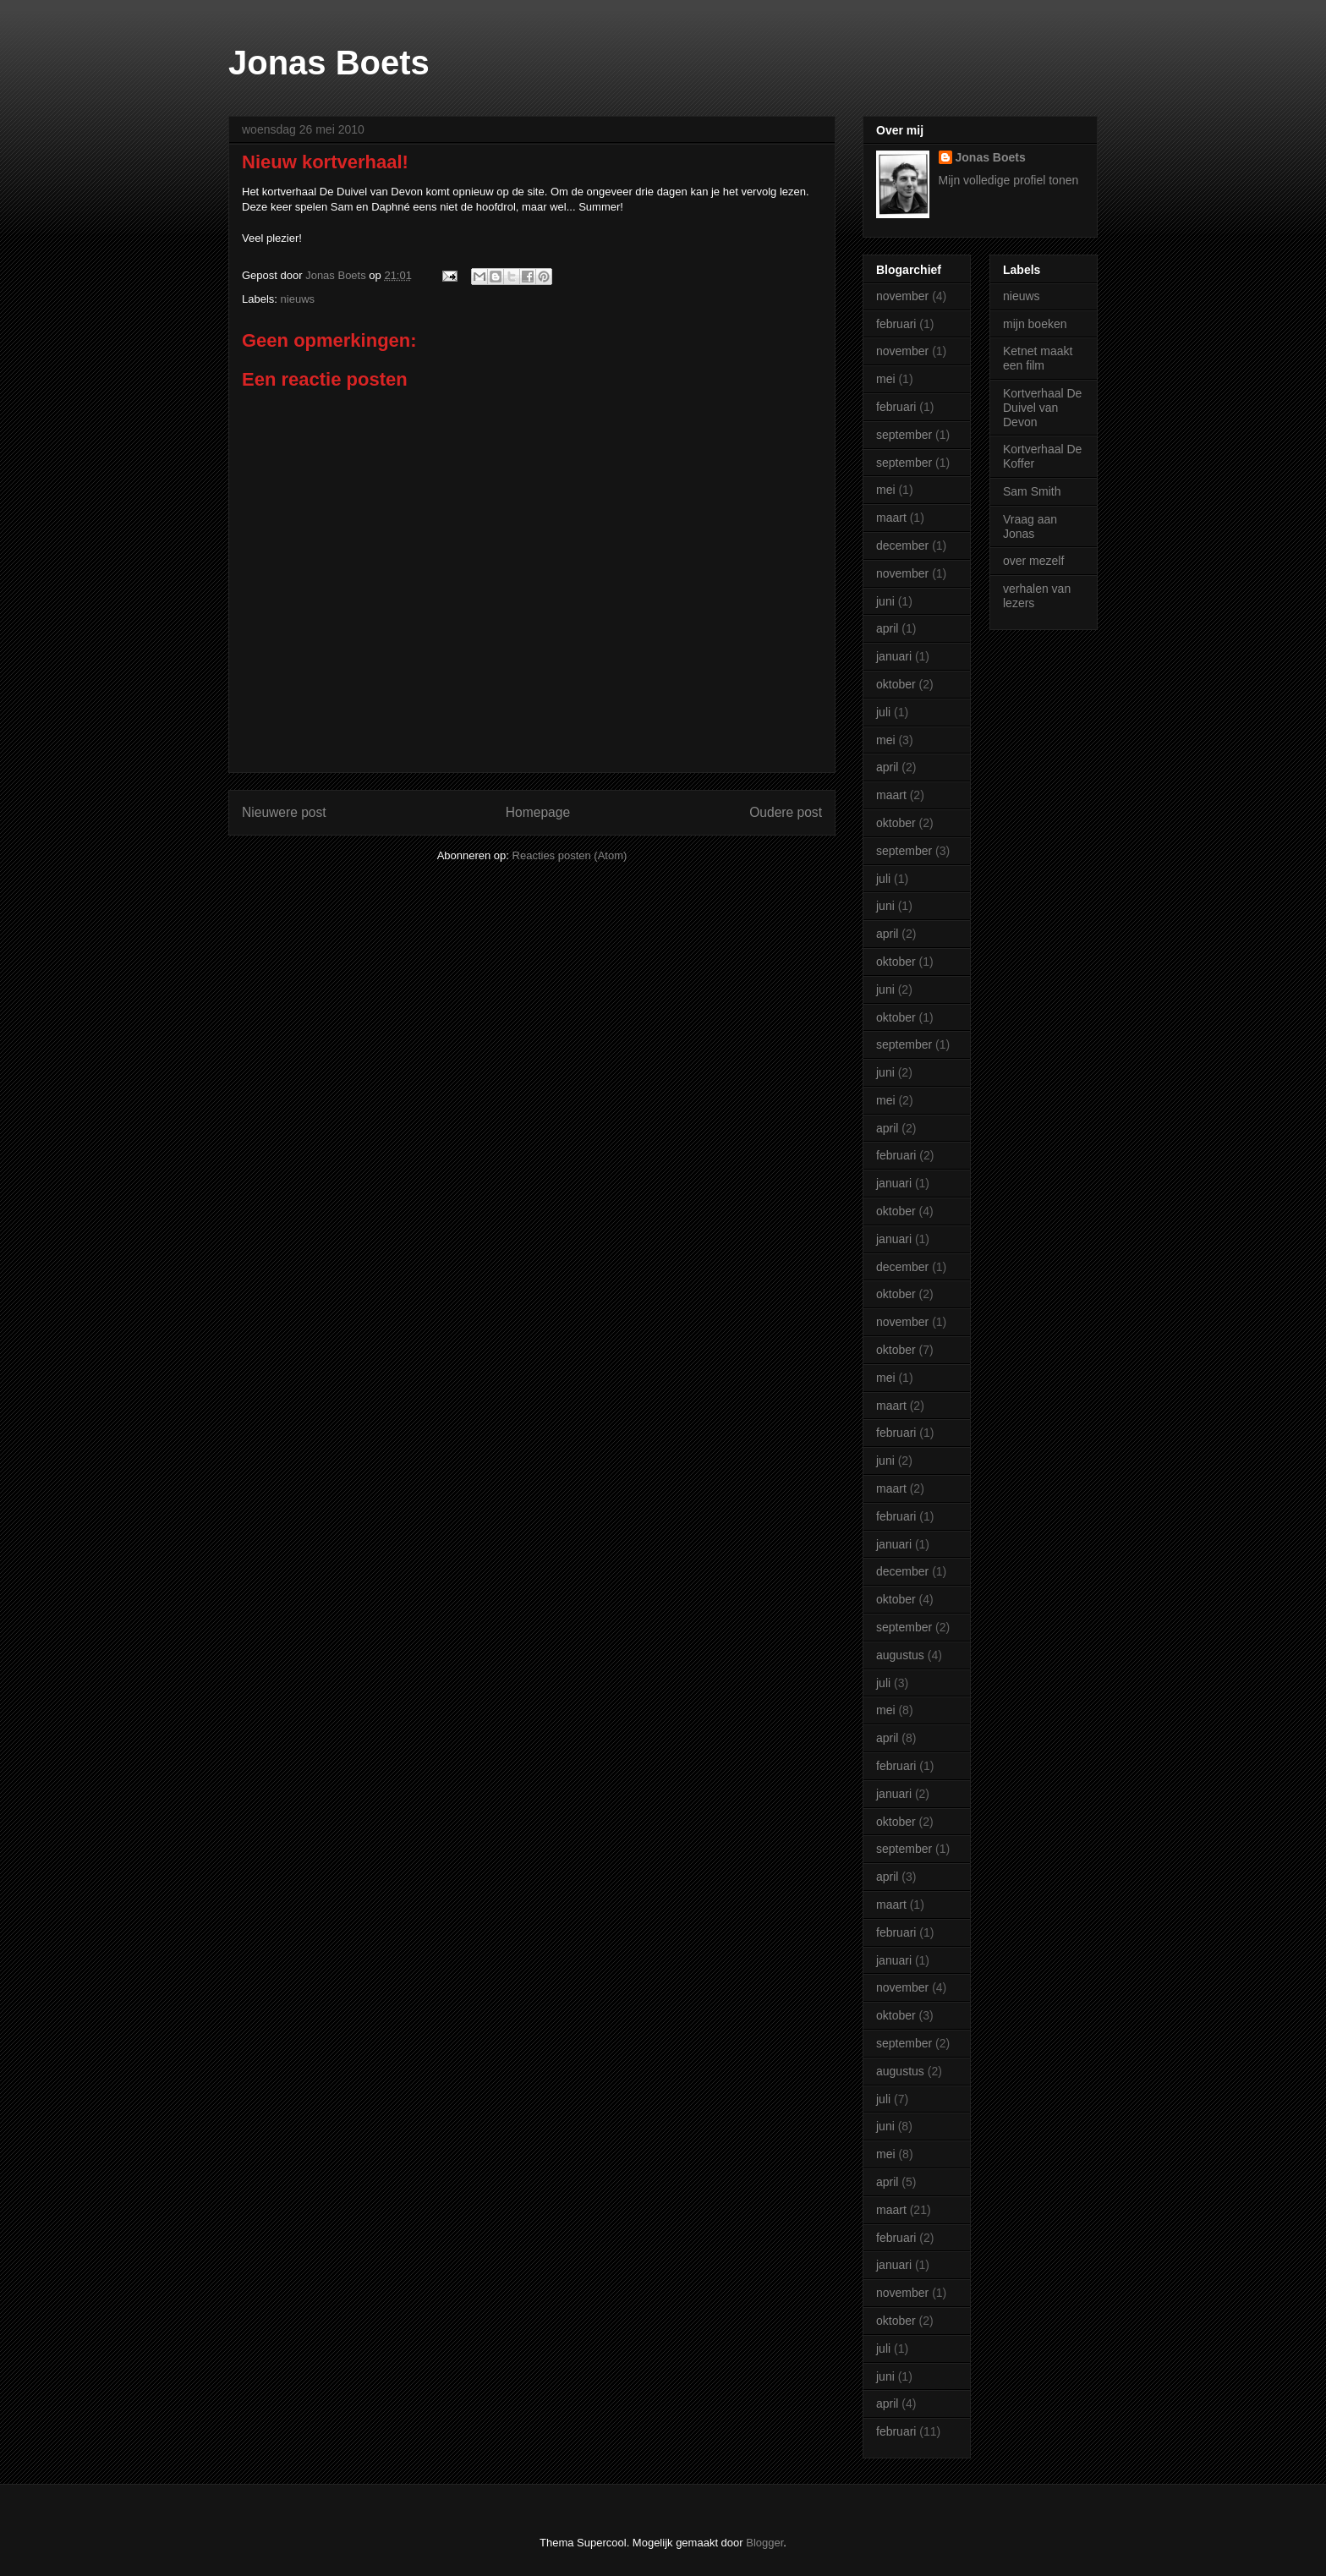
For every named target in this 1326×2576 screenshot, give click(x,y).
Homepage (538, 812)
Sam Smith (1031, 491)
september (904, 434)
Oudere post (785, 812)
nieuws (298, 299)
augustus (900, 1655)
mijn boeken (1035, 324)
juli (883, 712)
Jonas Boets (329, 62)
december (902, 545)
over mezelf (1033, 560)
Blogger (764, 2542)
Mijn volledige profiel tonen (1009, 180)
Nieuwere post (284, 812)
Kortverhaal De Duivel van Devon (1042, 407)
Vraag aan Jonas (1030, 526)
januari (894, 656)
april (887, 628)
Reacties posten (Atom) (569, 855)
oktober (896, 684)
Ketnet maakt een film (1038, 358)
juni (885, 601)
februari (896, 324)
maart (891, 517)
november (902, 296)
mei (886, 379)
